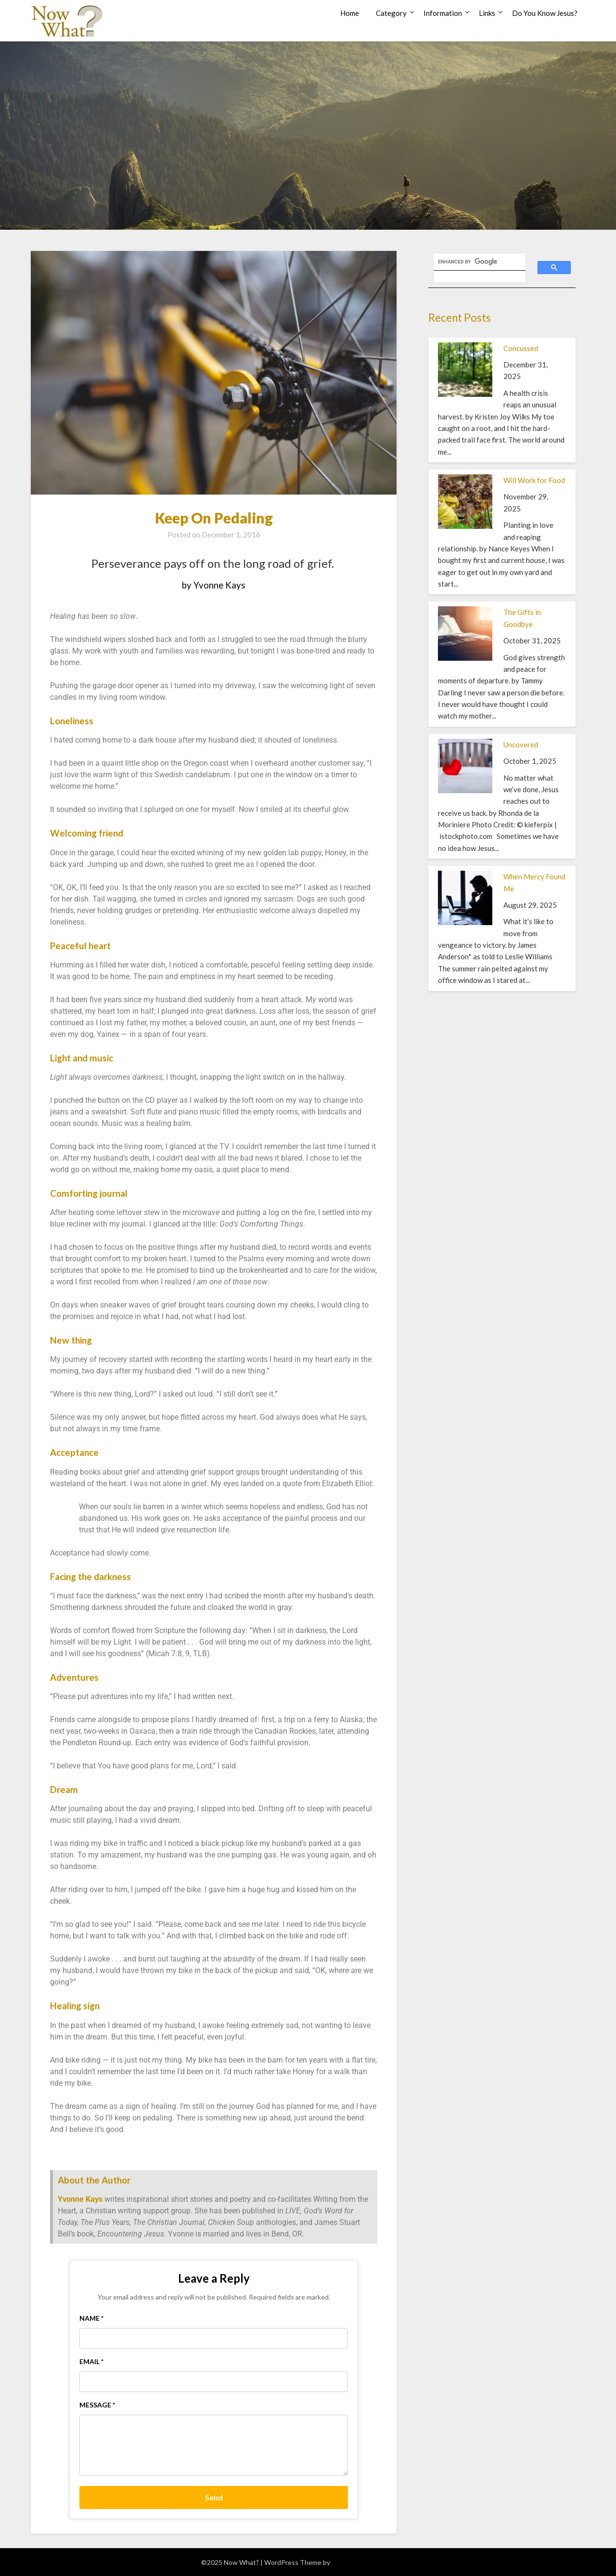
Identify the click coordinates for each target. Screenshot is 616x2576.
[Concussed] (465, 394)
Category (391, 13)
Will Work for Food (534, 480)
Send (214, 2497)
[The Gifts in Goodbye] (465, 658)
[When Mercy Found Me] (465, 922)
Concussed (520, 348)
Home (349, 13)
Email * (91, 2361)
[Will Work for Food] (465, 526)
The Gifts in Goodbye (522, 618)
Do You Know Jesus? (545, 13)
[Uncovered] (465, 790)
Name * (91, 2318)
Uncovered (520, 744)
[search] (474, 262)
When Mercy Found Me (534, 882)
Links (487, 13)
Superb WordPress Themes (373, 2562)
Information (443, 13)
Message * (97, 2405)
